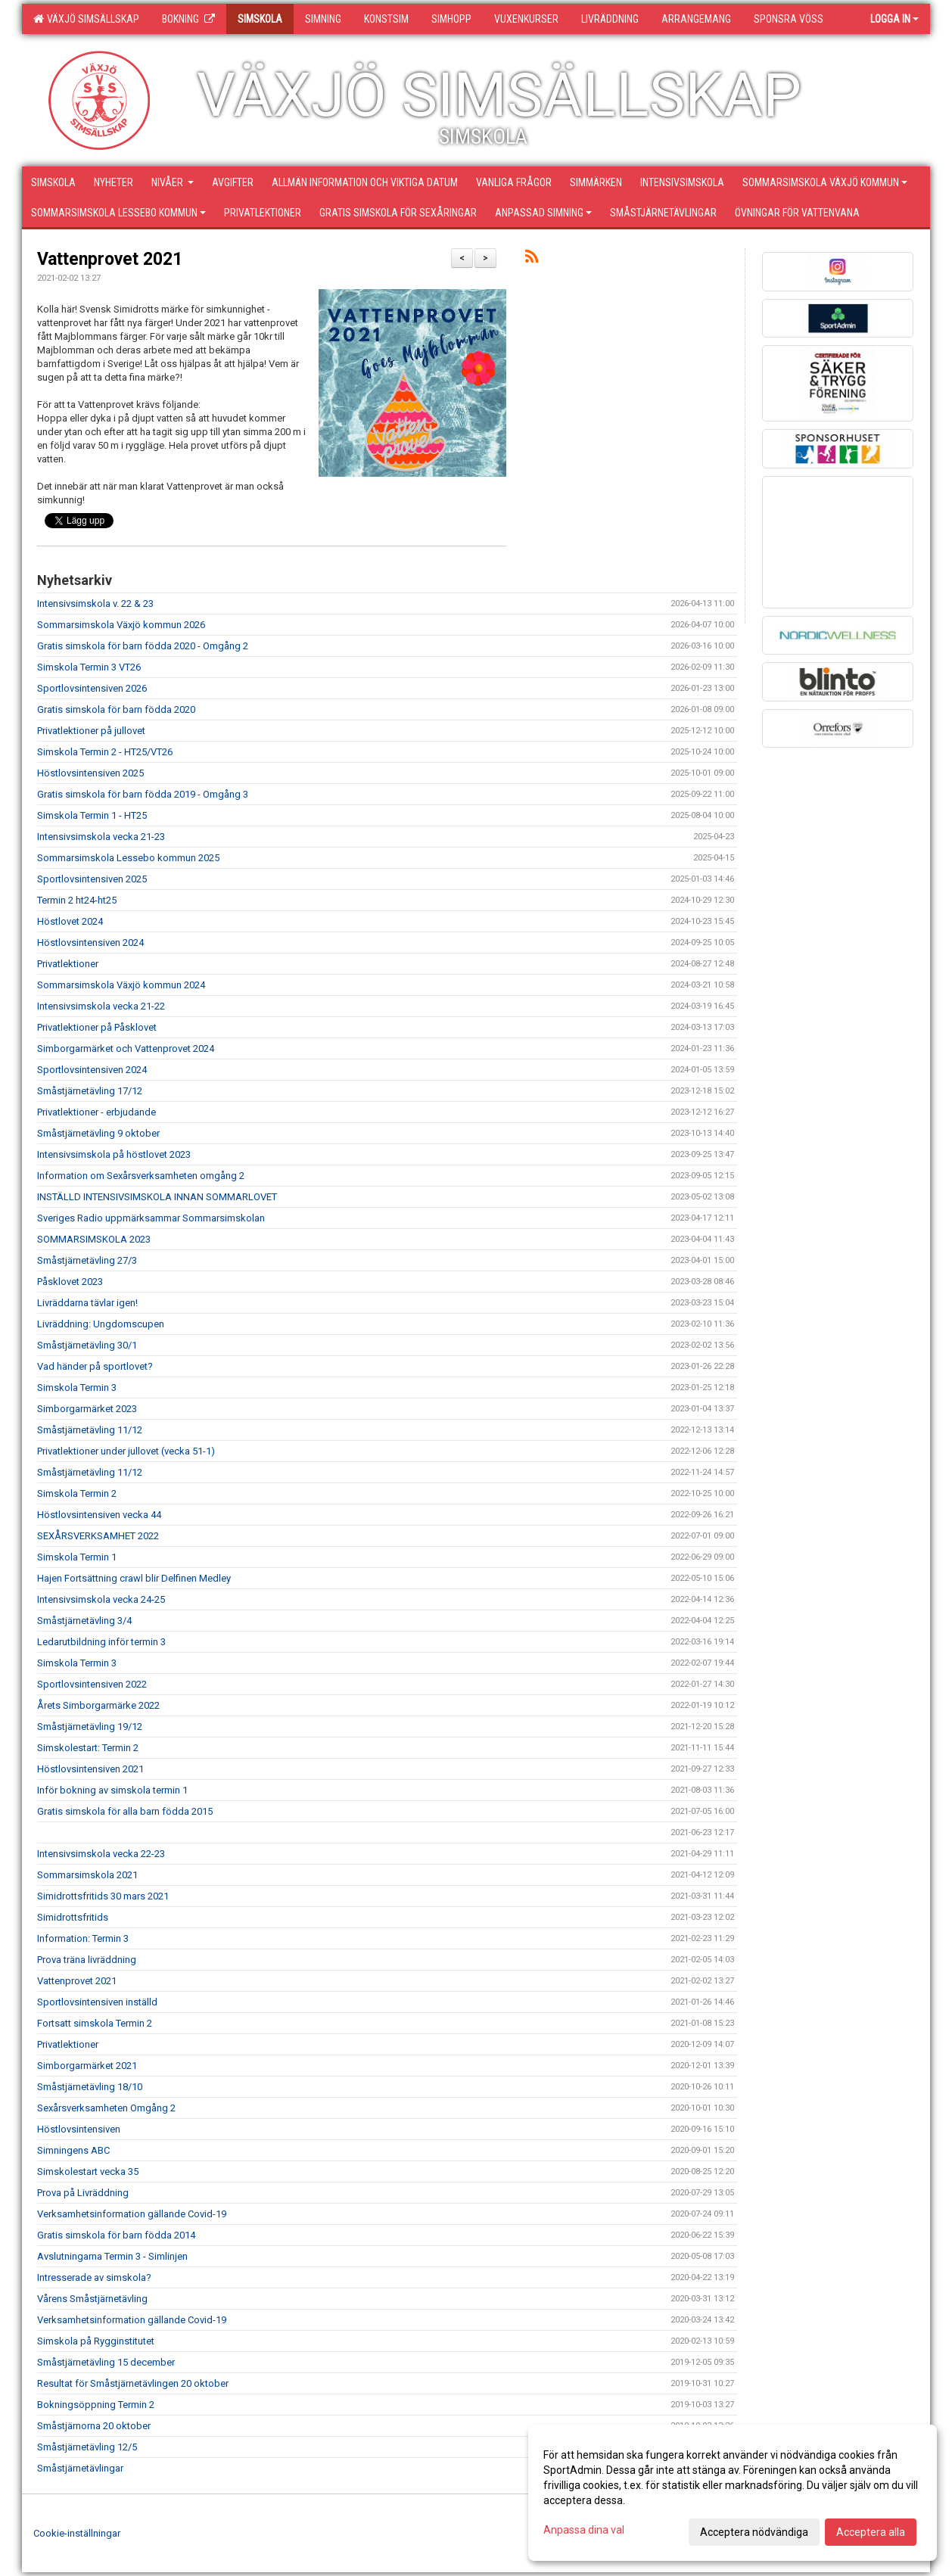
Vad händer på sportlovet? (95, 1366)
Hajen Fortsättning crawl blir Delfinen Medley (134, 1578)
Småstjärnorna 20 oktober (94, 2425)
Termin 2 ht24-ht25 (77, 900)
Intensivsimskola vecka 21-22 (101, 1006)
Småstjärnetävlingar (80, 2468)
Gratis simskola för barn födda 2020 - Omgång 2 (142, 646)
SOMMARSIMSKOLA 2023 (94, 1239)
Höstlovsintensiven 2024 (90, 942)
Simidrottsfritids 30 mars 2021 (103, 1896)
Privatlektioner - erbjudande (96, 1112)
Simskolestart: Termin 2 (87, 1747)
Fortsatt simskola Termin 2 (94, 2023)
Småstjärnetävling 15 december (106, 2362)
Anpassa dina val (583, 2530)
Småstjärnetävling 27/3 (87, 1260)
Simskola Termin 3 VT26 (89, 667)
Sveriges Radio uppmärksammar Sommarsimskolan (151, 1218)
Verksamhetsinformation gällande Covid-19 (131, 2214)
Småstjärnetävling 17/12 (89, 1091)
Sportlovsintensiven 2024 (92, 1069)
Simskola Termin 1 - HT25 (92, 815)
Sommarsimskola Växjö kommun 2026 (121, 624)
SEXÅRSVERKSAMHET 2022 (98, 1536)
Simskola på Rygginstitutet (95, 2341)
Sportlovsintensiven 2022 (92, 1684)
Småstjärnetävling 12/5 (87, 2447)
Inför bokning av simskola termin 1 (112, 1790)
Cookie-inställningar (76, 2533)
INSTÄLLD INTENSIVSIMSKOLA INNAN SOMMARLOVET (157, 1196)
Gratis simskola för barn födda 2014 (116, 2235)
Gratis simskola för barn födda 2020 (116, 709)
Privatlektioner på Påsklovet (97, 1027)
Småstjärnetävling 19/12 (89, 1726)
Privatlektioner (67, 963)
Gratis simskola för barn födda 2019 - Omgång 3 (142, 794)
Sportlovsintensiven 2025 (92, 879)
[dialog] (732, 2493)
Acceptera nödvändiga (754, 2532)
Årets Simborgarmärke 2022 (98, 1705)
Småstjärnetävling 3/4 (84, 1620)
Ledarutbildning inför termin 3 (101, 1641)
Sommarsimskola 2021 (87, 1875)
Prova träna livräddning (86, 1959)
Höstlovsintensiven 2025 (90, 773)
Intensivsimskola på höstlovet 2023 (114, 1154)
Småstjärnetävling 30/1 (87, 1345)
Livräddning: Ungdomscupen (100, 1324)
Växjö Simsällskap (86, 19)
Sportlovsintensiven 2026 (92, 688)
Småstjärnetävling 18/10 (89, 2086)
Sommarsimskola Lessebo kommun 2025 (128, 857)
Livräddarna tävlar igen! (87, 1302)
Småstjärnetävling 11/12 (89, 1430)
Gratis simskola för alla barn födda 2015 (125, 1811)
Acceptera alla (870, 2532)
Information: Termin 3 (83, 1938)
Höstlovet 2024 (70, 921)
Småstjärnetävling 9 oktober (98, 1133)
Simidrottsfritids (72, 1917)
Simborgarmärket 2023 (87, 1408)
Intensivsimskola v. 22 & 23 (95, 603)
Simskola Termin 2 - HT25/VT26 (105, 752)
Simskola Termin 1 (77, 1557)
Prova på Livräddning (83, 2192)
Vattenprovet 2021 (109, 259)
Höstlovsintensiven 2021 (90, 1769)
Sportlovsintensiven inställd (97, 2002)
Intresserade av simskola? (94, 2277)
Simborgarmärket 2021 (87, 2065)
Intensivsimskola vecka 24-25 (101, 1599)
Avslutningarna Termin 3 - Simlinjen (112, 2256)
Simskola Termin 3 (77, 1387)
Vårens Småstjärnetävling (92, 2298)
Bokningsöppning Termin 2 (95, 2404)
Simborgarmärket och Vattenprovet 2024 (125, 1048)
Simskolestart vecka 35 (87, 2171)
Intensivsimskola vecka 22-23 (101, 1853)
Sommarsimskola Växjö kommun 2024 (121, 985)
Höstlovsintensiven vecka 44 (99, 1514)
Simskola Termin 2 (77, 1493)
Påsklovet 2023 (70, 1281)
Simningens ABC (73, 2150)
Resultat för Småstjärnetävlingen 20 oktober (133, 2383)
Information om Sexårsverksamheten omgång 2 (140, 1175)
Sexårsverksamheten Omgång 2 (106, 2108)
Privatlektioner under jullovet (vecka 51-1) (126, 1451)
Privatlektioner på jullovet (91, 730)
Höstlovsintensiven (78, 2129)
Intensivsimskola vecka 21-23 (101, 836)
